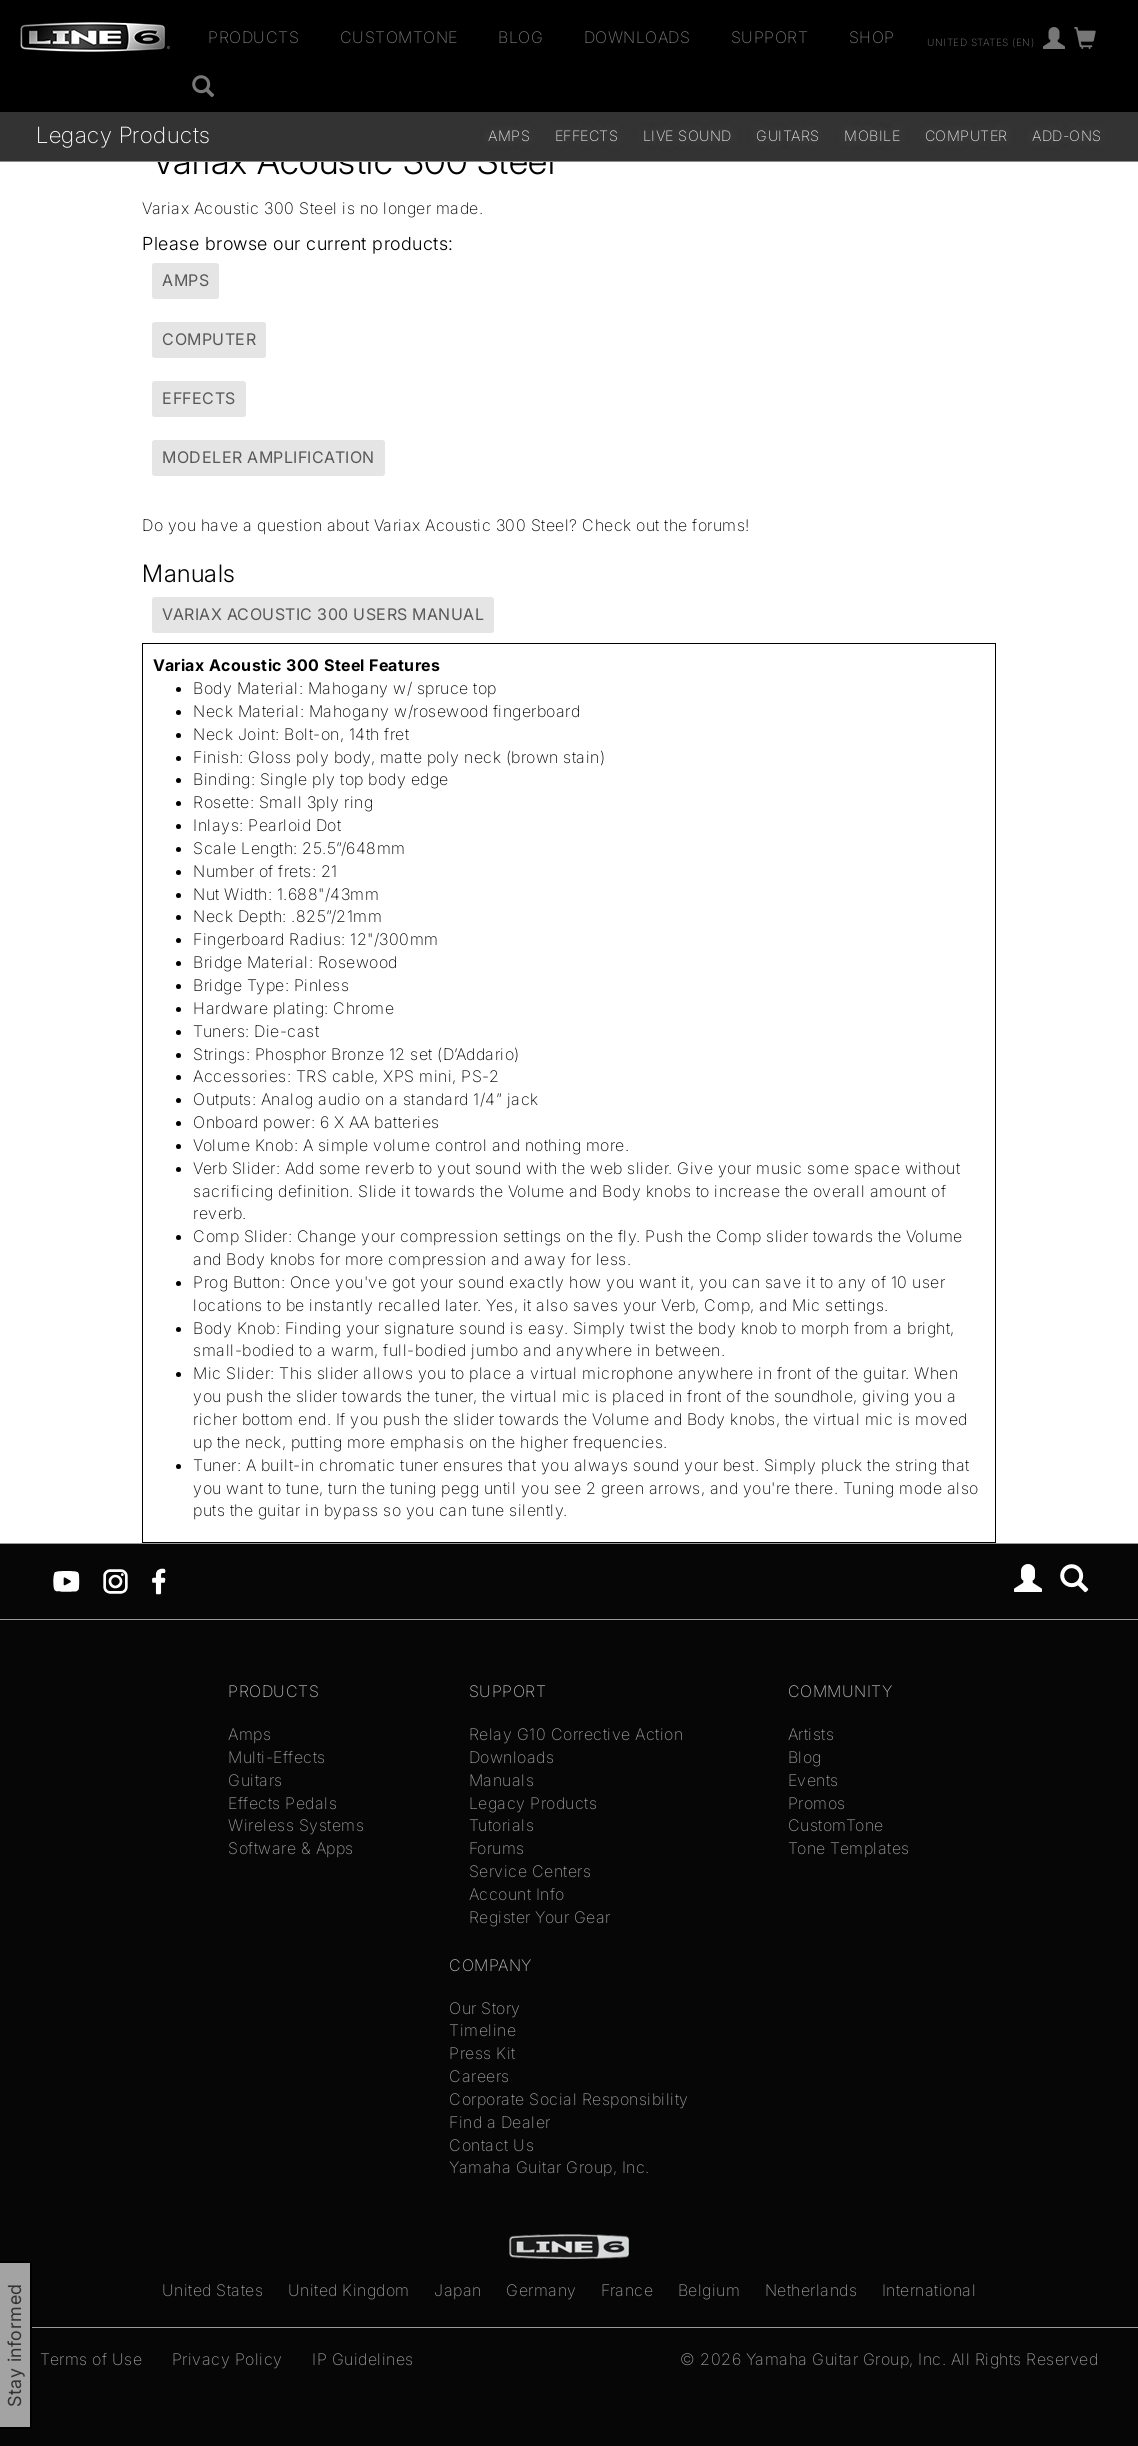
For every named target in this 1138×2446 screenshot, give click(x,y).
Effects (587, 135)
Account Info (517, 1894)
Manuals (502, 1780)
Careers (479, 2076)
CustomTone (399, 37)
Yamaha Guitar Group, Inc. (549, 2167)
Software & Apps (291, 1848)
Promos (817, 1803)
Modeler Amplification (268, 457)
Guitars (788, 135)
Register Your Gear (540, 1917)
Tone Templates (849, 1848)
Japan (458, 2290)
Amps (509, 135)
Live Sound (687, 135)
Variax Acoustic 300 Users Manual (323, 614)
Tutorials (502, 1825)
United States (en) (980, 41)
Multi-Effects (277, 1757)
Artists (811, 1734)
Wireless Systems (296, 1825)
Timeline (482, 2030)
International (929, 2290)
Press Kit (482, 2053)
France (627, 2290)
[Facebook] (158, 1580)
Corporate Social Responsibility (569, 2099)
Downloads (637, 37)
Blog (520, 37)
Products (253, 37)
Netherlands (811, 2290)
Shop (872, 37)
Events (813, 1780)
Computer (966, 135)
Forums (497, 1848)
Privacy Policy (227, 2359)
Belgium (709, 2290)
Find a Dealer (500, 2122)
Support (770, 37)
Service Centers (530, 1871)
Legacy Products (123, 134)
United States (213, 2290)
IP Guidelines (363, 2359)
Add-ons (1067, 135)
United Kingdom (349, 2290)
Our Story (485, 2008)
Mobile (872, 135)
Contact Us (491, 2145)
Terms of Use (91, 2359)
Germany (541, 2290)
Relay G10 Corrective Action (576, 1734)
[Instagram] (115, 1580)
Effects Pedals (282, 1803)
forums (718, 525)
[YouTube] (66, 1580)
